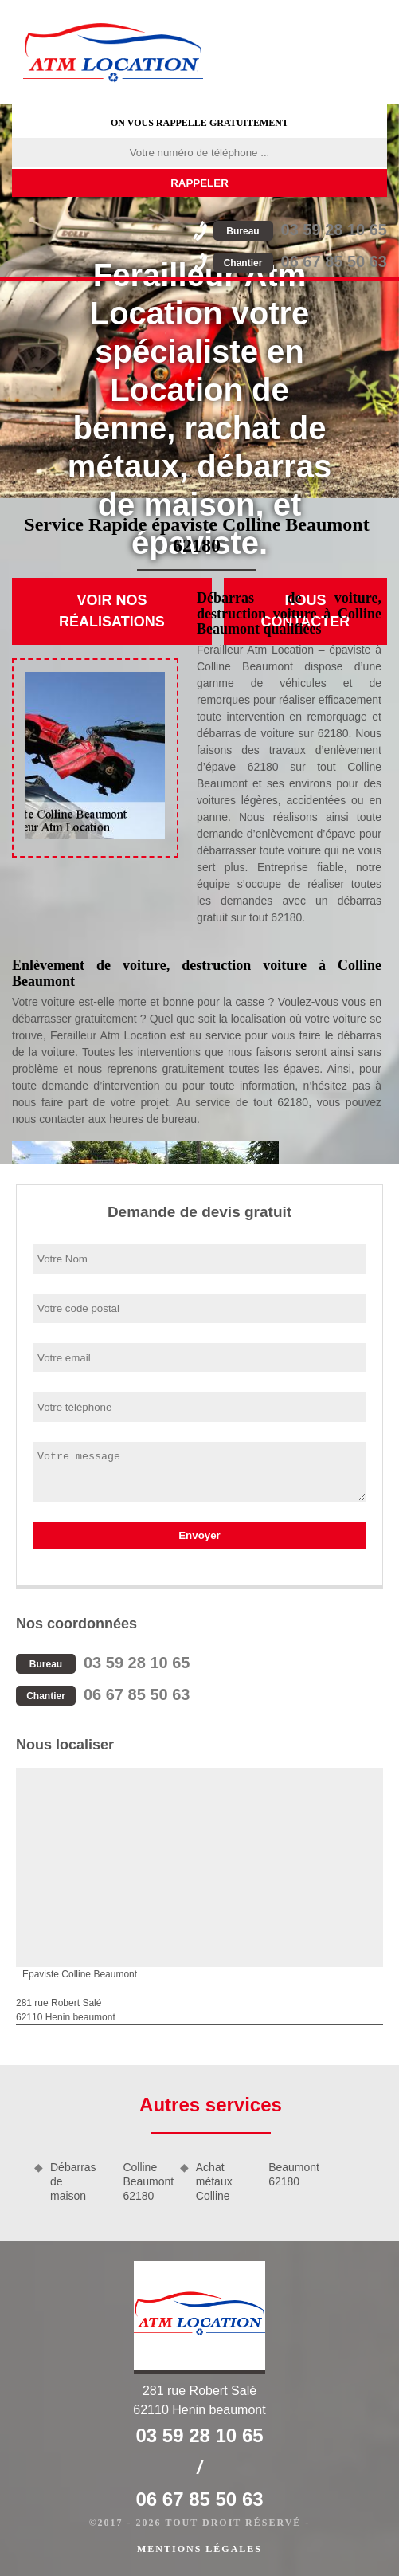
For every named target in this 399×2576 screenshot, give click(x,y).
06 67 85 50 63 (300, 261)
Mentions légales (199, 2548)
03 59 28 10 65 (300, 229)
